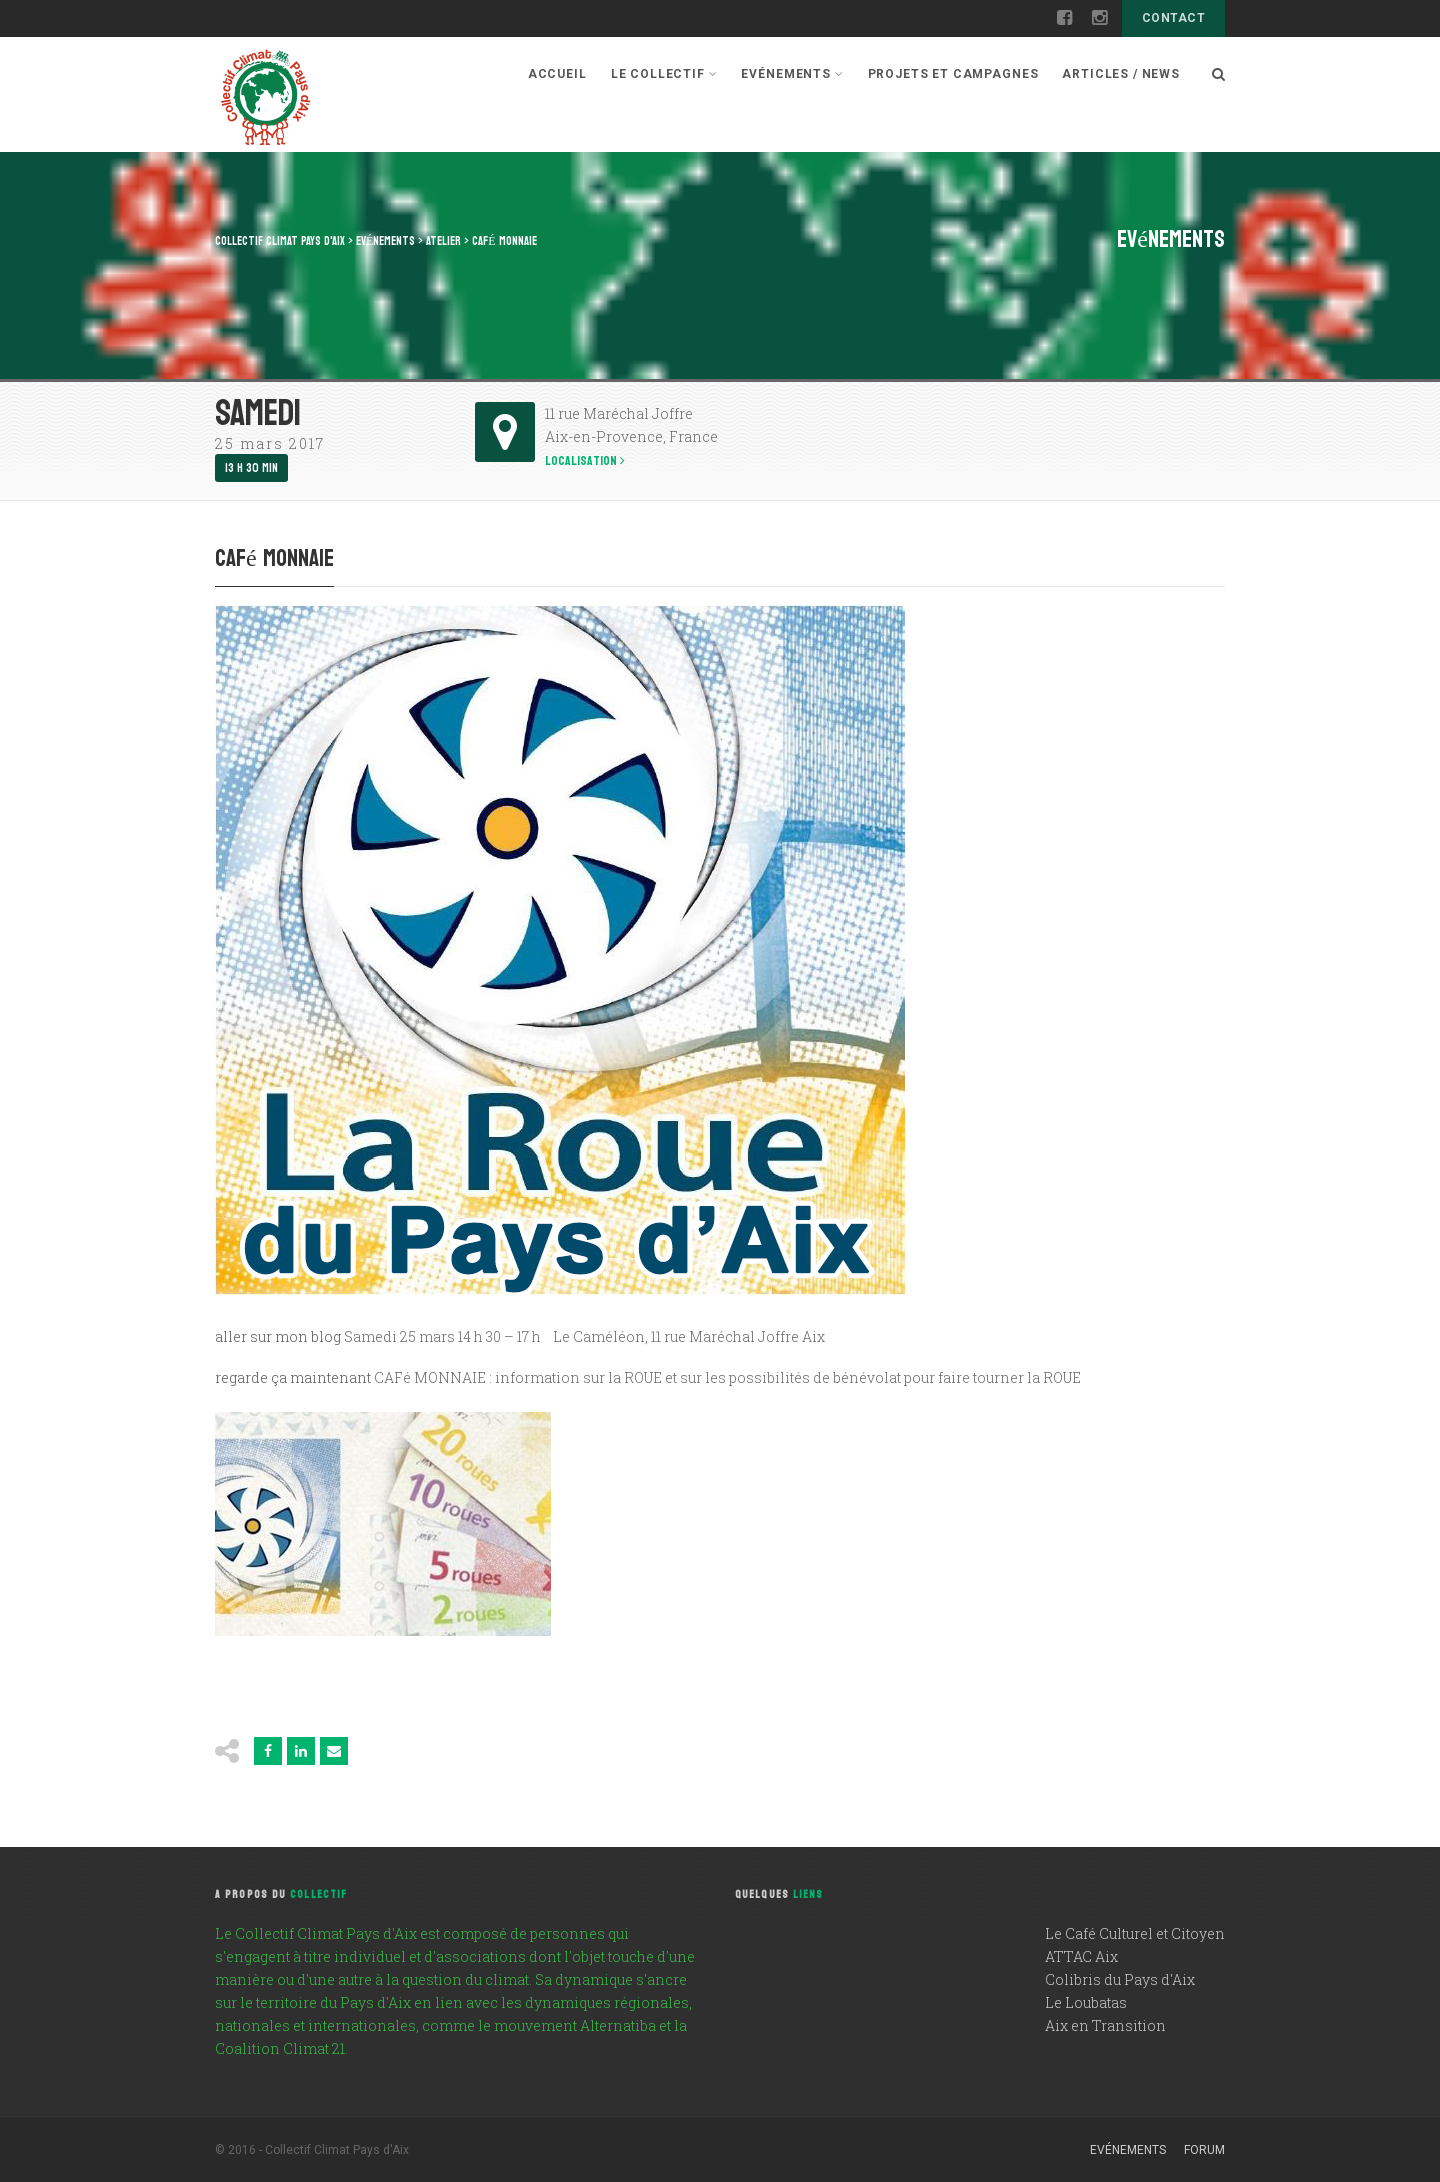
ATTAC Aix (1081, 1956)
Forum (1204, 2150)
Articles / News (1121, 74)
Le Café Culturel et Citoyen (1135, 1933)
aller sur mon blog (278, 1336)
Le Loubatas (1086, 2002)
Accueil (557, 74)
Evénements (792, 74)
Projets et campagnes (953, 74)
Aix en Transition (1105, 2025)
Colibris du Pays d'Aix (1120, 1979)
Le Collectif (664, 74)
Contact (1173, 18)
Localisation (585, 461)
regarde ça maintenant (293, 1377)
